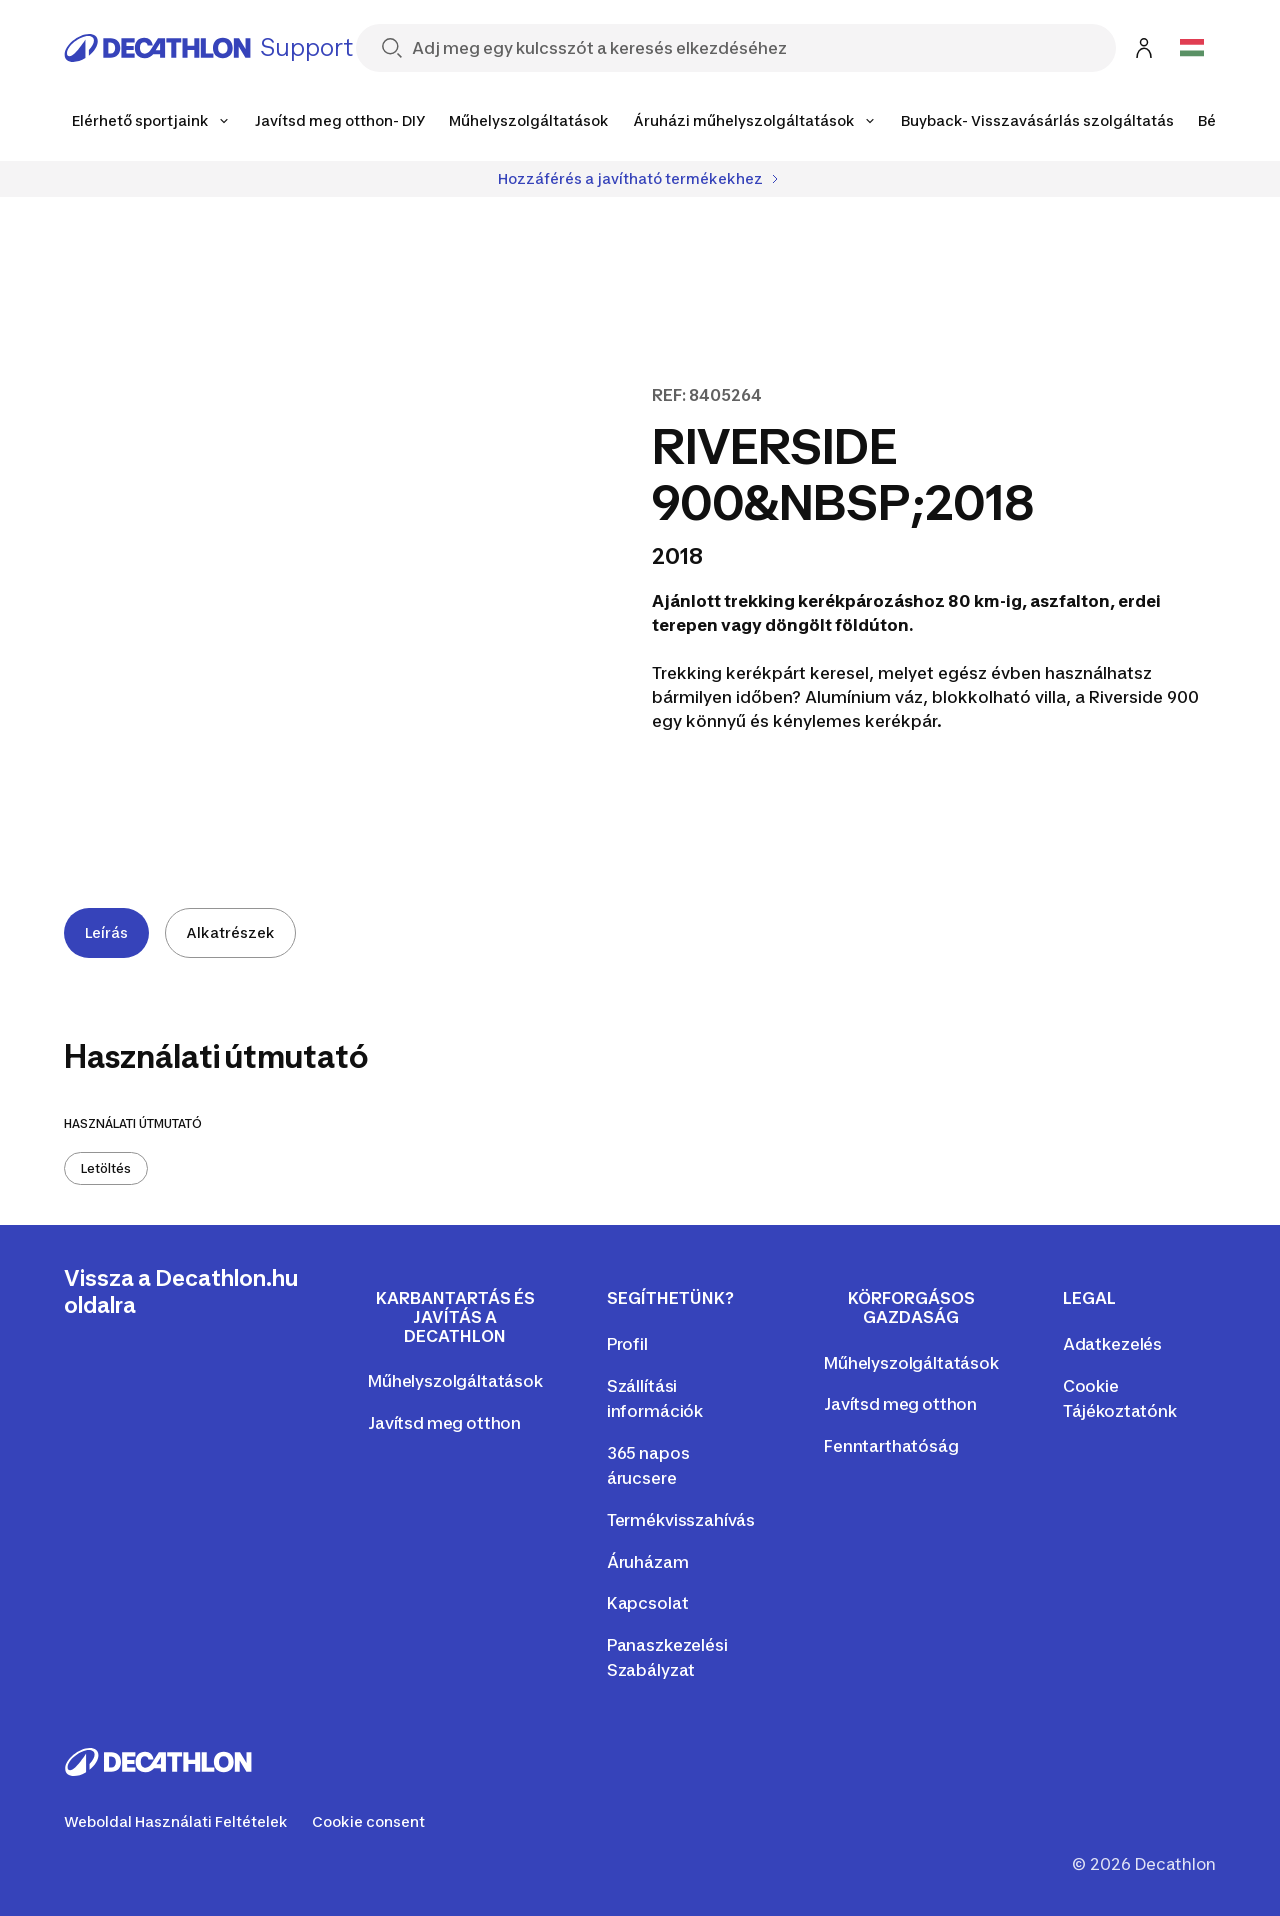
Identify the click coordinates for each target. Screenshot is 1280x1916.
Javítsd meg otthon (444, 1423)
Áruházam (648, 1562)
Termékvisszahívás (681, 1520)
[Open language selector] (1192, 48)
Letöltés (106, 1168)
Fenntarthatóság (891, 1446)
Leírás (106, 932)
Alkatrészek (230, 932)
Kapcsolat (648, 1603)
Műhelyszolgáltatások (455, 1381)
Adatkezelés (1112, 1344)
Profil (627, 1344)
